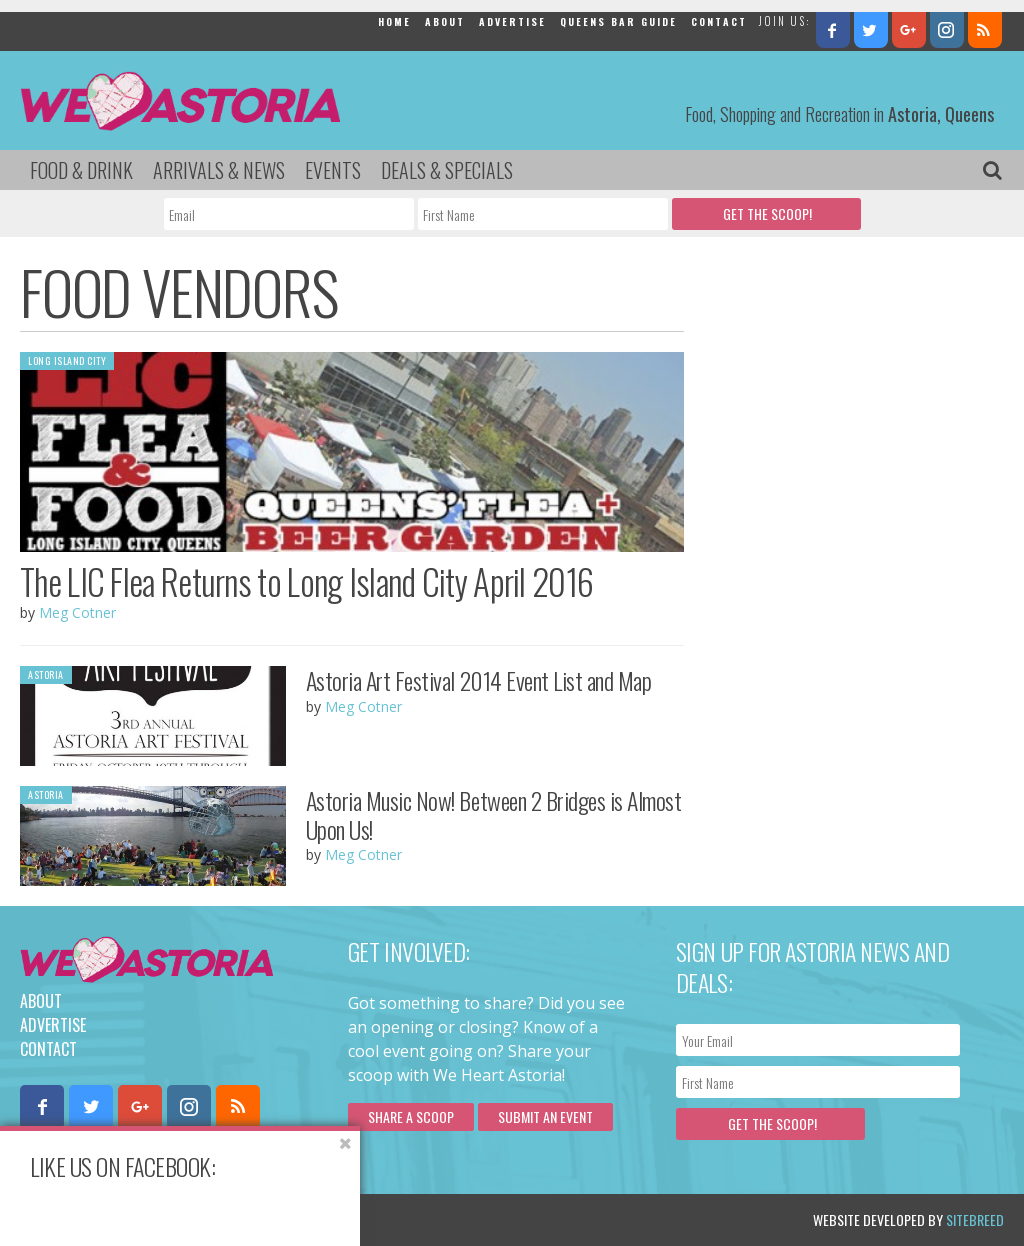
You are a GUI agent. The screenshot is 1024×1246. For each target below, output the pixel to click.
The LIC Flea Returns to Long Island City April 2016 (306, 581)
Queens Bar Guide (618, 21)
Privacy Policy (222, 1219)
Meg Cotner (77, 612)
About (445, 21)
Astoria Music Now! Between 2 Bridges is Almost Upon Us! (494, 814)
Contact (719, 21)
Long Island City (67, 360)
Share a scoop (411, 1116)
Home (394, 21)
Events (333, 170)
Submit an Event (545, 1116)
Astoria (46, 674)
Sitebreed (975, 1219)
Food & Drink (81, 170)
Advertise (512, 21)
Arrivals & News (219, 170)
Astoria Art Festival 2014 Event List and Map (479, 680)
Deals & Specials (447, 170)
